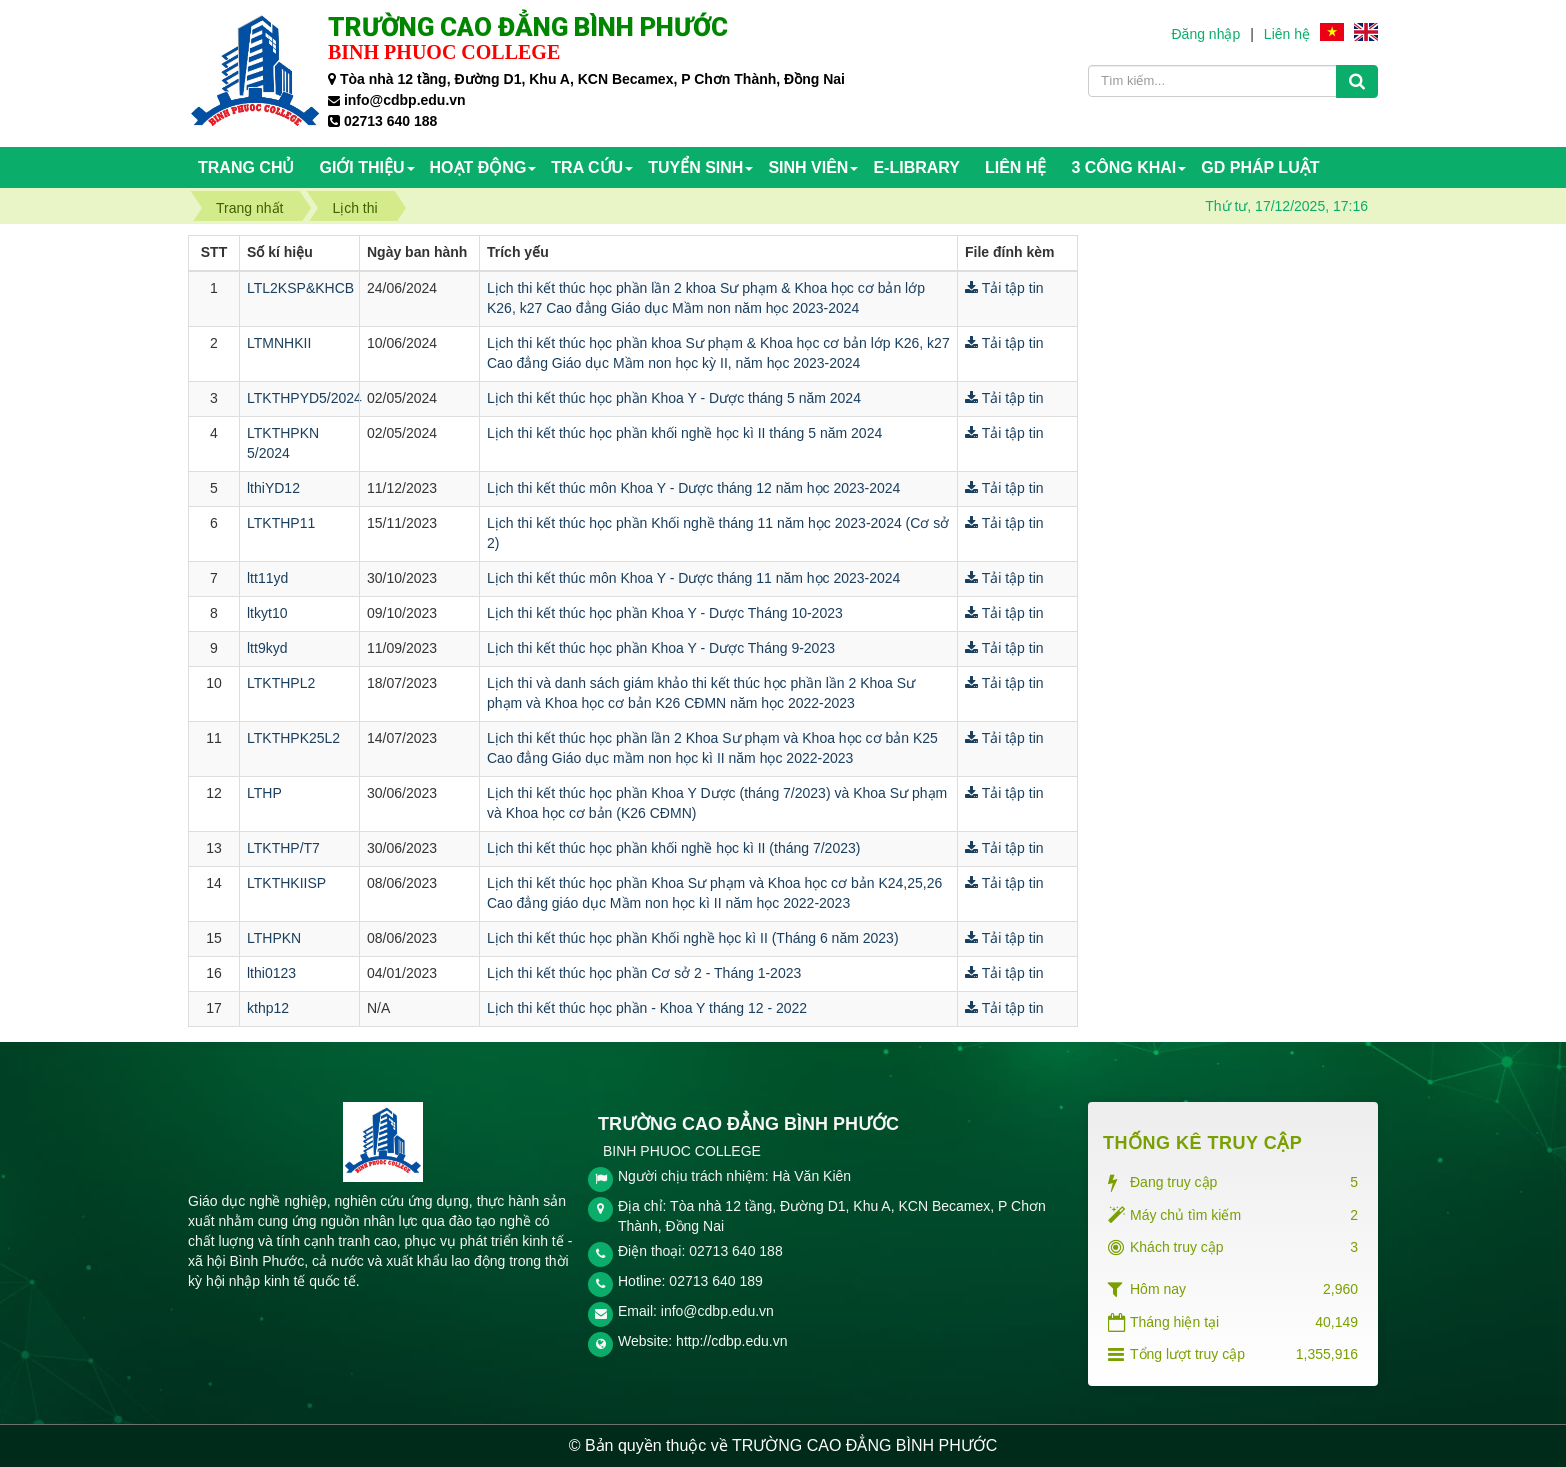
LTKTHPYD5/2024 (304, 398)
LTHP (264, 793)
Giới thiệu (361, 167)
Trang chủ (246, 167)
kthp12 (268, 1008)
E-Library (916, 167)
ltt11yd (267, 578)
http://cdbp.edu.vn (731, 1341)
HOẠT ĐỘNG (478, 167)
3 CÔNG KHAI (1123, 167)
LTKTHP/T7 (283, 848)
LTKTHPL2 (281, 683)
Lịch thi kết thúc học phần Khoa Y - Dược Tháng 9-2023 (661, 648)
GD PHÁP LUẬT (1260, 167)
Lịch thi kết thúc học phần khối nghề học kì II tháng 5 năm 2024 (684, 433)
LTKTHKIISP (286, 883)
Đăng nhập (1205, 34)
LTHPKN (274, 938)
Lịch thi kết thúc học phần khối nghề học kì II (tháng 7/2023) (673, 848)
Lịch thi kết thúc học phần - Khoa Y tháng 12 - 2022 (647, 1008)
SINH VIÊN (808, 167)
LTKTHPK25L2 (293, 738)
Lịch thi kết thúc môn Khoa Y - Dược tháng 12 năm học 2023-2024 (693, 488)
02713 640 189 (715, 1281)
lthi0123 (271, 973)
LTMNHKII (279, 343)
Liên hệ (1287, 34)
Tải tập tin (1004, 288)
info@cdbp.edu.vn (717, 1311)
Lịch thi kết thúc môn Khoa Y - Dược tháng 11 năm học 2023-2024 (693, 578)
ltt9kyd (267, 648)
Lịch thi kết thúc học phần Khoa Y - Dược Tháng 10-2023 (665, 613)
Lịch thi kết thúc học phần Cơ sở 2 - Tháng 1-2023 (644, 973)
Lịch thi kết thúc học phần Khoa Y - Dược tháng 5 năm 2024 (674, 398)
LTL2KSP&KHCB (300, 288)
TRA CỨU (587, 167)
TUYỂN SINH (695, 167)
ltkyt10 (267, 613)
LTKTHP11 (281, 523)
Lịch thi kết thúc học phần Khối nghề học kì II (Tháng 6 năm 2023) (693, 938)
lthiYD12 (273, 488)
